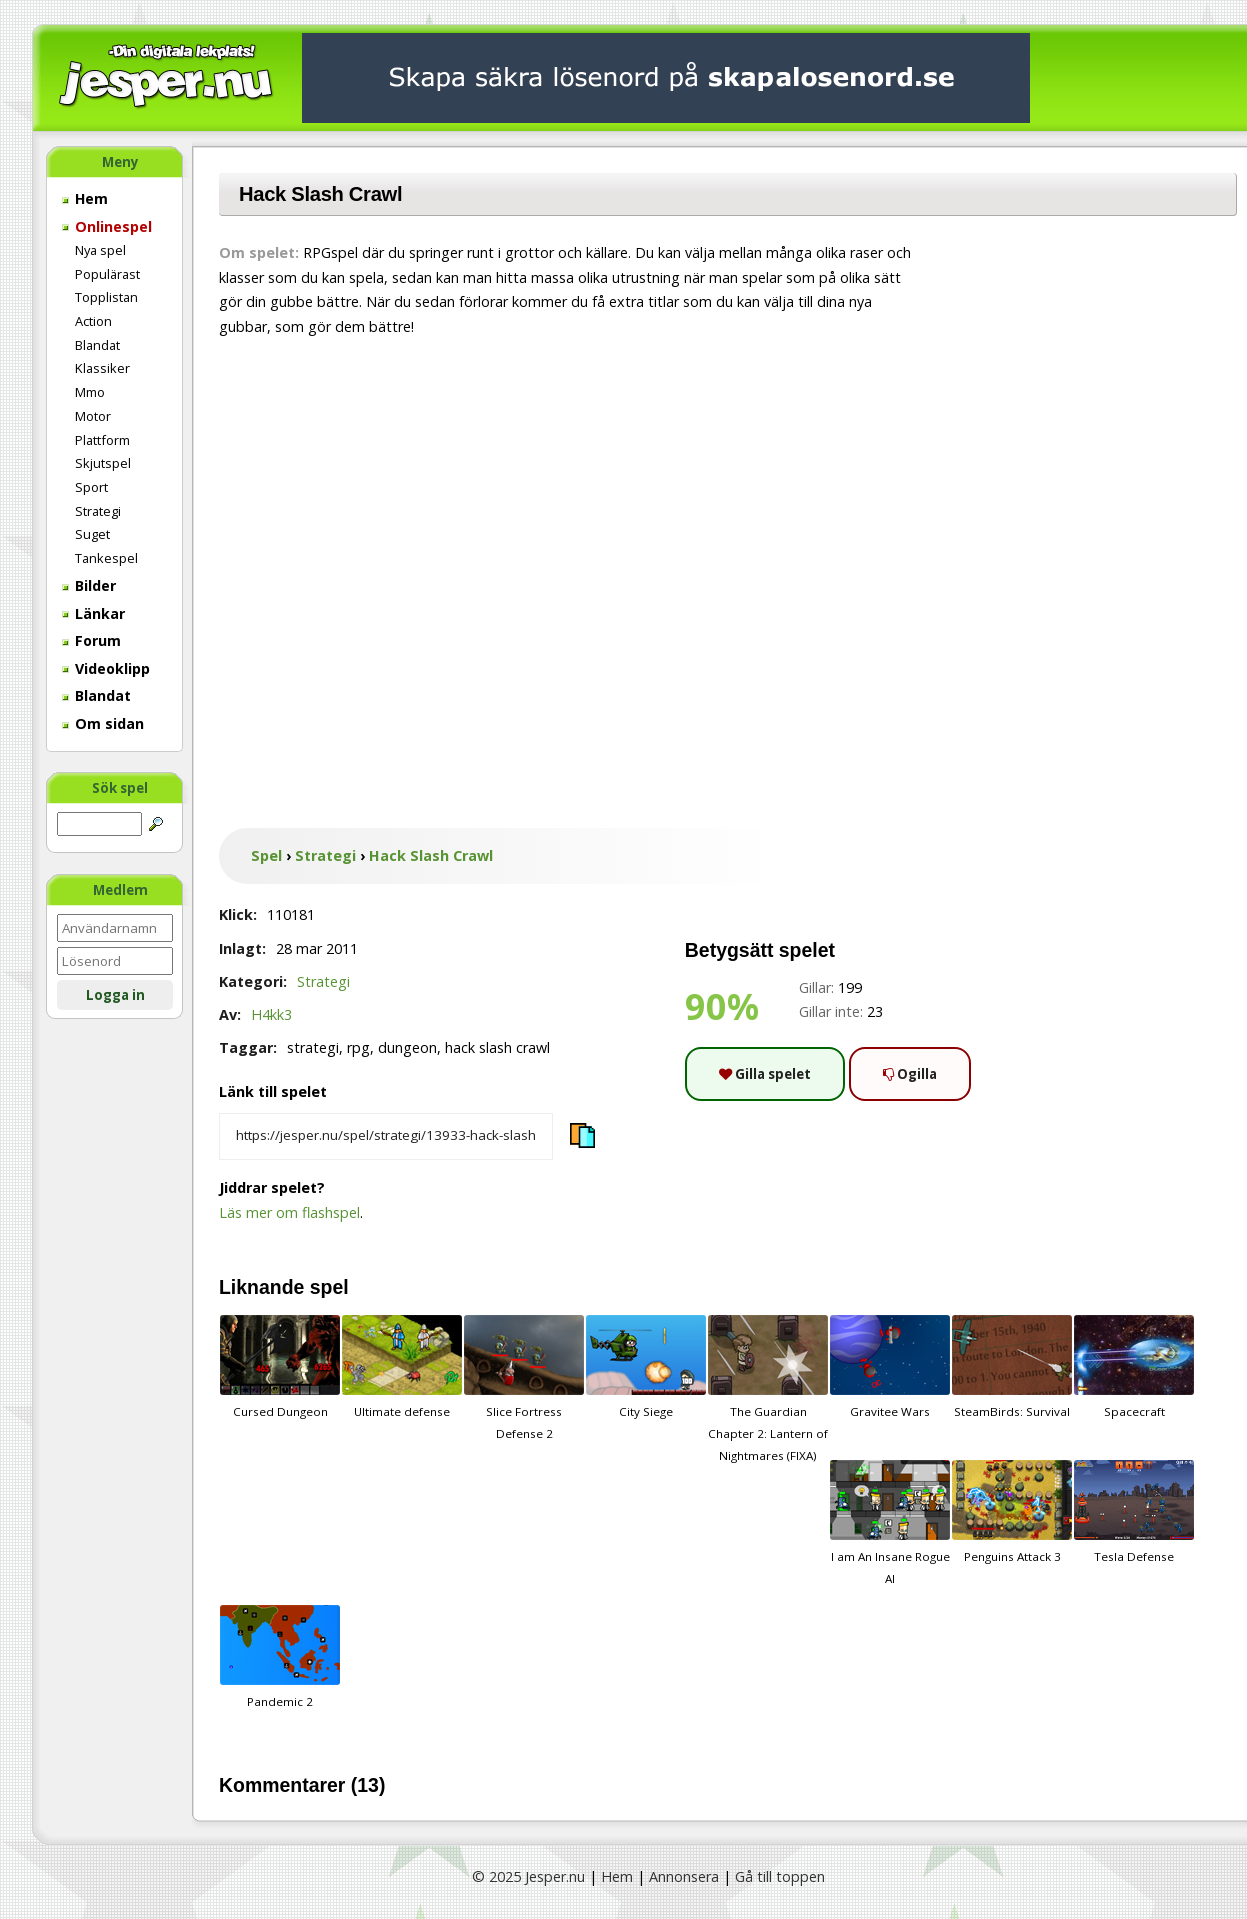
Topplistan (106, 297)
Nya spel (100, 250)
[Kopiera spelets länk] (386, 1137)
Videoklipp (106, 668)
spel (329, 1287)
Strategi (98, 511)
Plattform (102, 440)
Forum (91, 640)
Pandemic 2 (280, 1657)
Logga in (115, 995)
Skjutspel (103, 463)
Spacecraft (1134, 1367)
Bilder (89, 585)
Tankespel (106, 558)
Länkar (93, 613)
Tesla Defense (1134, 1512)
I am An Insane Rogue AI (890, 1523)
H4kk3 (271, 1014)
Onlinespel (107, 226)
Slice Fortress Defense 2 (524, 1378)
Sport (91, 487)
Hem (85, 198)
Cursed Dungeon (280, 1367)
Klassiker (102, 368)
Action (93, 321)
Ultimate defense (402, 1367)
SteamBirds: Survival (1012, 1367)
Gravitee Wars (890, 1367)
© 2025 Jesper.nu (528, 1876)
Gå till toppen (780, 1876)
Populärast (107, 274)
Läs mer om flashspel (289, 1212)
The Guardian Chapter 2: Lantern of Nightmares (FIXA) (768, 1389)
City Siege (646, 1367)
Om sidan (103, 723)
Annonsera (684, 1876)
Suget (92, 534)
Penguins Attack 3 (1012, 1512)
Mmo (90, 392)
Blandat (97, 345)
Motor (93, 416)
